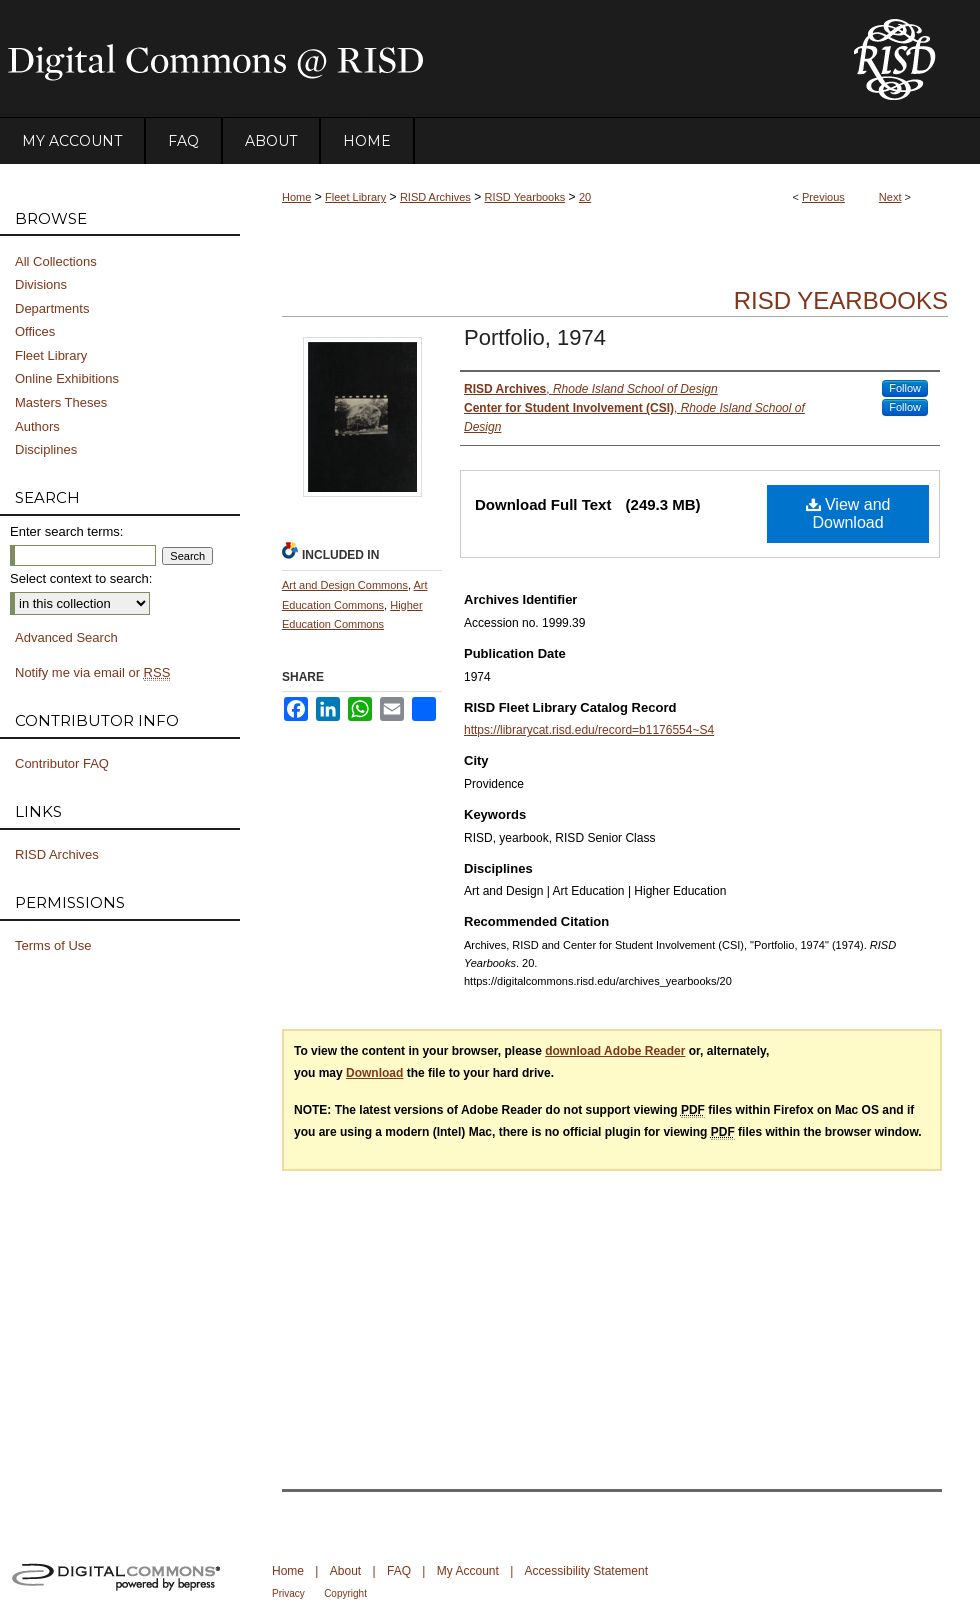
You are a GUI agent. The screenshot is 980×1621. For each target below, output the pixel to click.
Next (890, 197)
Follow (905, 388)
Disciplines (46, 449)
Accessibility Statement (586, 1571)
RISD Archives (435, 197)
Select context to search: (81, 578)
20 (585, 197)
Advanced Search (66, 637)
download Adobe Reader (615, 1051)
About (345, 1571)
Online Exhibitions (67, 378)
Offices (35, 331)
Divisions (41, 284)
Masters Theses (61, 402)
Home (296, 197)
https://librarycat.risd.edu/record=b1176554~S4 (589, 730)
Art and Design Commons (345, 585)
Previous (823, 197)
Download (374, 1073)
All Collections (56, 261)
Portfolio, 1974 (535, 337)
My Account (468, 1571)
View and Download (848, 513)
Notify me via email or (92, 673)
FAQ (399, 1571)
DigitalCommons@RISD (410, 59)
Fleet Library (355, 197)
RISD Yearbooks (525, 197)
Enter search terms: (66, 531)
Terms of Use (53, 945)
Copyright (345, 1593)
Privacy (288, 1593)
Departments (52, 308)
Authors (37, 426)
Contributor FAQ (62, 763)
